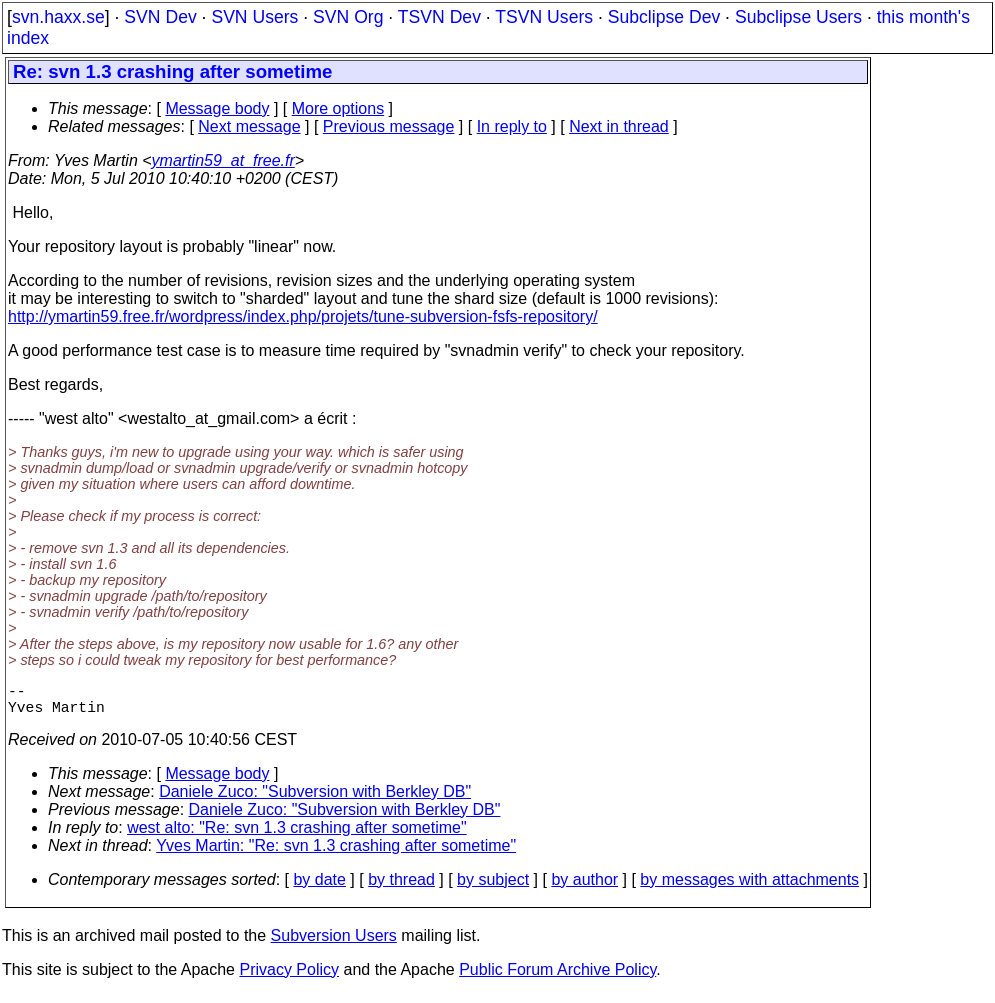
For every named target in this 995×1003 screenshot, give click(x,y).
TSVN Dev (439, 17)
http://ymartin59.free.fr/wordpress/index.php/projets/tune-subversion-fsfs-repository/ (303, 316)
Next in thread (619, 126)
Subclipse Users (798, 17)
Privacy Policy (289, 977)
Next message (249, 126)
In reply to (512, 126)
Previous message (389, 126)
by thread (401, 887)
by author (584, 887)
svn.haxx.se (58, 17)
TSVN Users (544, 17)
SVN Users (254, 17)
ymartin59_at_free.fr (223, 160)
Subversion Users (334, 943)
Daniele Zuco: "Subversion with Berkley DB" (315, 799)
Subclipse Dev (664, 17)
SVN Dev (160, 17)
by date (319, 887)
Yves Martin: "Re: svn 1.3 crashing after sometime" (336, 853)
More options (338, 108)
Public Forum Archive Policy (557, 977)
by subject (493, 887)
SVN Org (348, 17)
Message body (217, 108)
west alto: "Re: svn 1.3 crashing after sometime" (297, 835)
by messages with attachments (749, 887)
